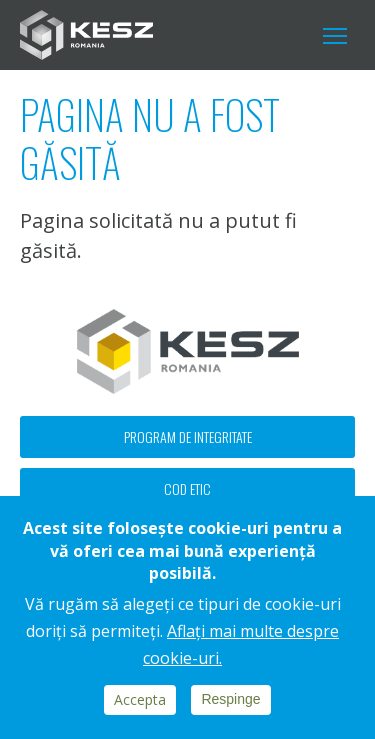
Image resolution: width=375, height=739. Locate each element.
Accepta (140, 699)
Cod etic (187, 488)
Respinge (230, 699)
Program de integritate (188, 436)
